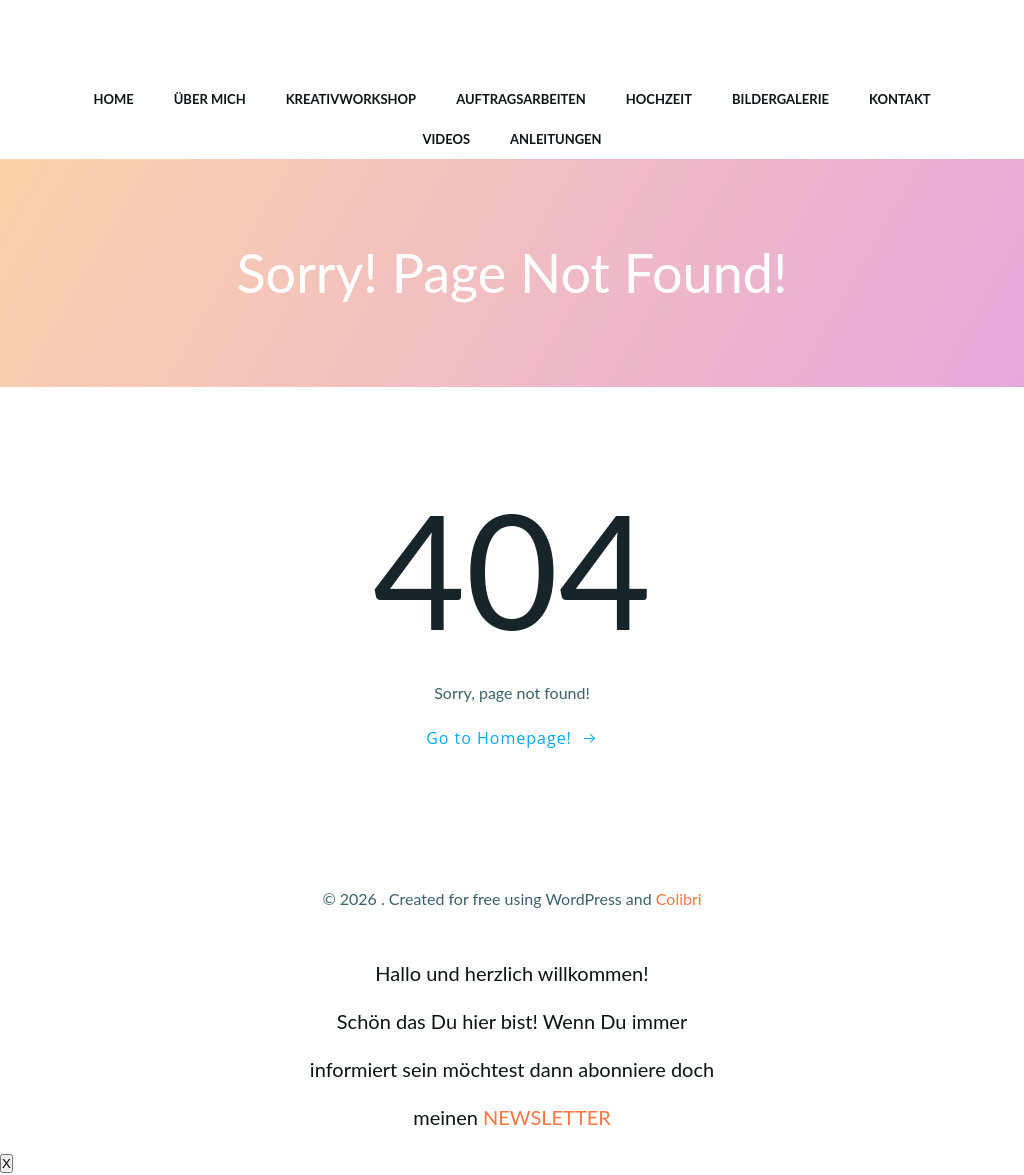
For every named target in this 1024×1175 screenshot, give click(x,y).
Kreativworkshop (351, 99)
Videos (446, 139)
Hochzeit (659, 99)
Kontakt (900, 99)
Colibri (679, 898)
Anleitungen (556, 139)
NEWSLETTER (547, 1117)
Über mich (210, 99)
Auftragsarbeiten (521, 99)
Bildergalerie (780, 99)
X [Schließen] (6, 1163)
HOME (113, 99)
